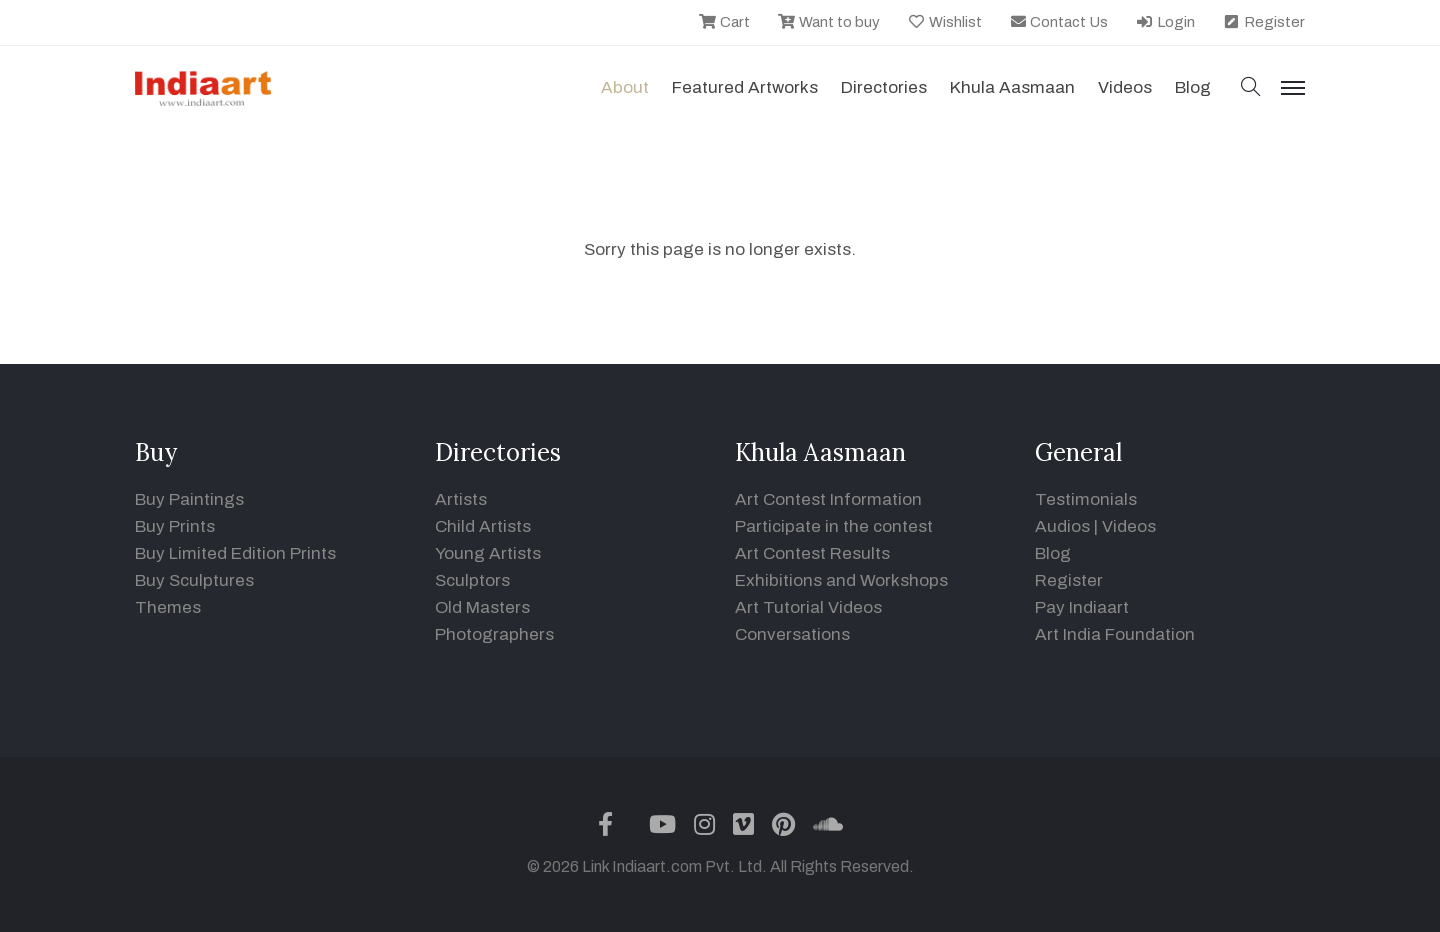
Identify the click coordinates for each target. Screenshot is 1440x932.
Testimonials (1086, 499)
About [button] (625, 87)
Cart (724, 22)
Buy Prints (175, 526)
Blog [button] (1193, 87)
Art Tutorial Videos (808, 607)
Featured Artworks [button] (745, 87)
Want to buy (828, 22)
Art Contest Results (812, 553)
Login (1165, 22)
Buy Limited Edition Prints (235, 553)
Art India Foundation (1115, 634)
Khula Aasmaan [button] (1012, 87)
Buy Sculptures (194, 580)
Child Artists (483, 526)
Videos (1125, 87)
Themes (168, 607)
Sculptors (472, 580)
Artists (461, 499)
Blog (1053, 553)
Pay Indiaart (1082, 607)
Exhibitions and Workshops (841, 580)
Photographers (494, 634)
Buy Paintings (189, 499)
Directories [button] (884, 87)
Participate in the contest (834, 526)
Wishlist (944, 22)
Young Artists (488, 553)
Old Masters (482, 607)
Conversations (792, 634)
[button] (1251, 88)
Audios (1062, 526)
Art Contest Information (828, 499)
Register (1263, 22)
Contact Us (1059, 22)
